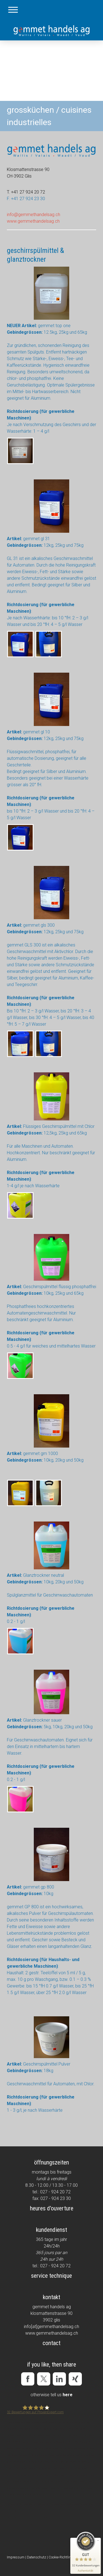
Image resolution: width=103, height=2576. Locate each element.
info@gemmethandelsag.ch (33, 214)
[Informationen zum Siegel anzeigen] (85, 2570)
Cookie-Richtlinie (61, 2557)
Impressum (15, 2557)
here (68, 2394)
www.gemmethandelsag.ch (33, 221)
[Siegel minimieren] (98, 2540)
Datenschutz (36, 2557)
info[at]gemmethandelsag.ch (51, 2326)
